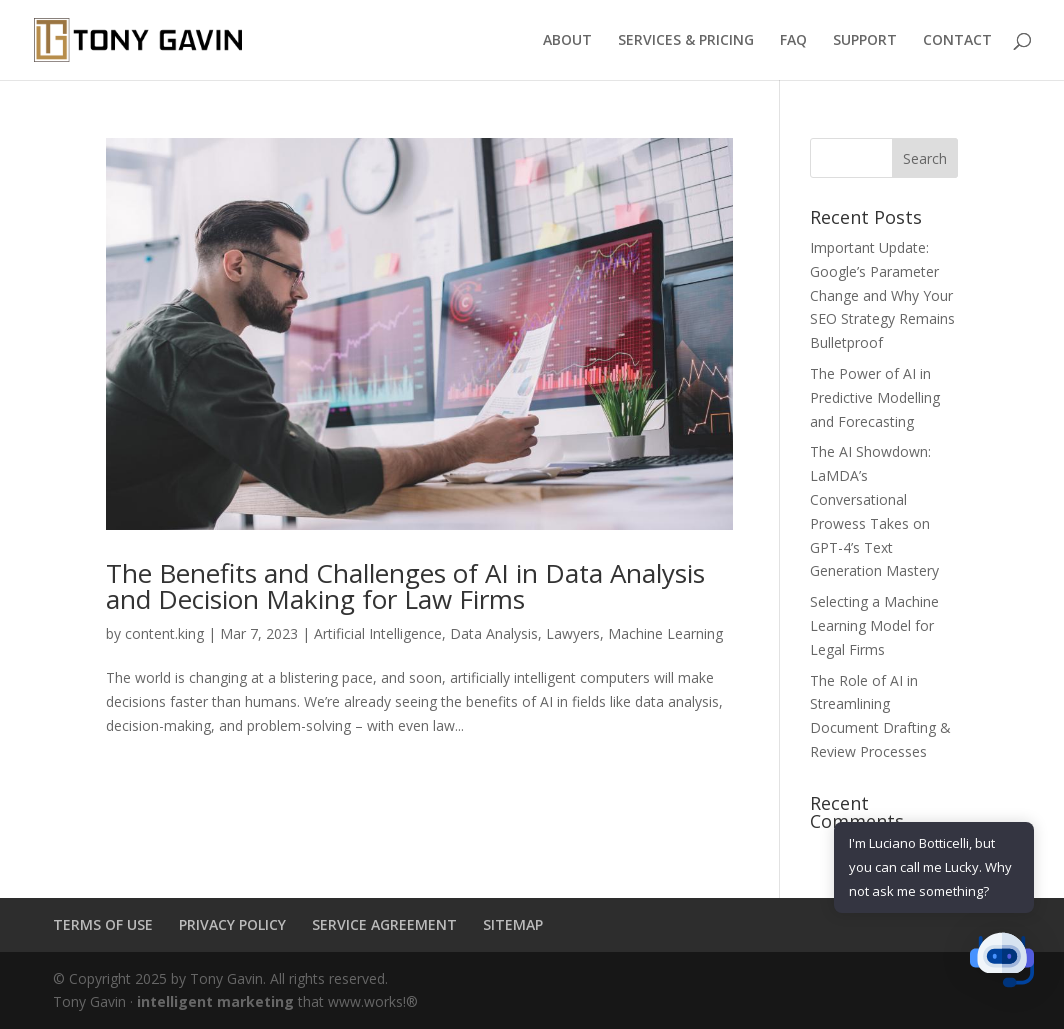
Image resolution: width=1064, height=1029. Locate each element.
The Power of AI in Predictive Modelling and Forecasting (875, 397)
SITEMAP (513, 924)
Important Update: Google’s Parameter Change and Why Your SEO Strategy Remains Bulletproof (882, 295)
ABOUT (567, 41)
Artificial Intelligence (378, 633)
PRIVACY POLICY (232, 924)
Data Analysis (494, 633)
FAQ (793, 41)
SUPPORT (865, 41)
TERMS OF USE (103, 924)
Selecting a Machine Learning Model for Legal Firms (874, 625)
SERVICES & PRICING (686, 41)
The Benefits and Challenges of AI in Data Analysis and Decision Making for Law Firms (405, 586)
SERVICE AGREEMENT (384, 924)
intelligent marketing (215, 1001)
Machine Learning (665, 633)
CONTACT (957, 41)
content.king (164, 633)
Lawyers (573, 633)
